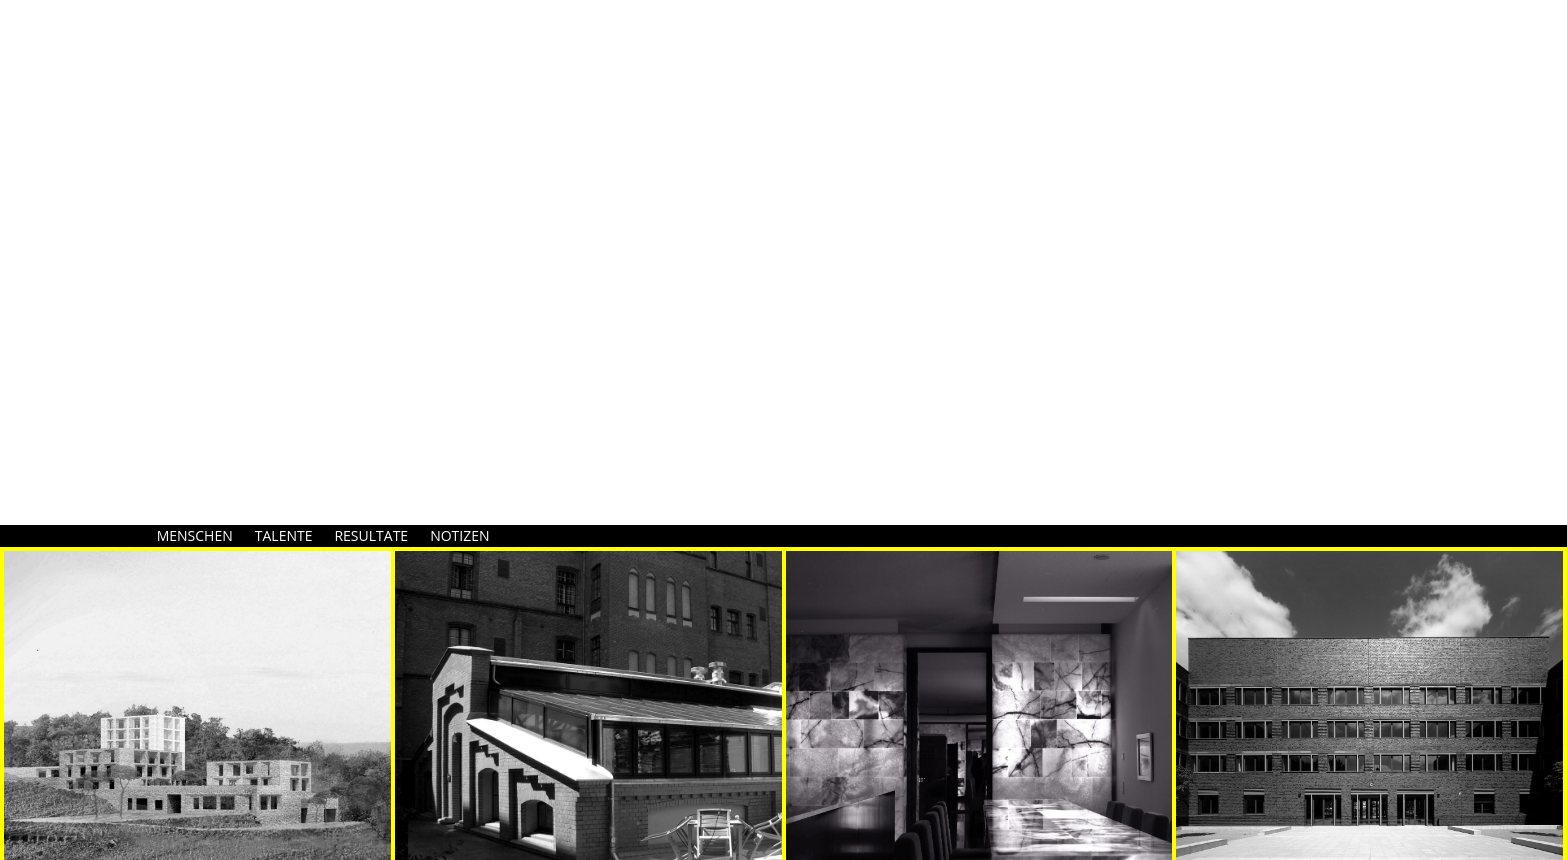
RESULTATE (371, 535)
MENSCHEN (195, 535)
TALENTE (284, 535)
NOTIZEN (459, 535)
